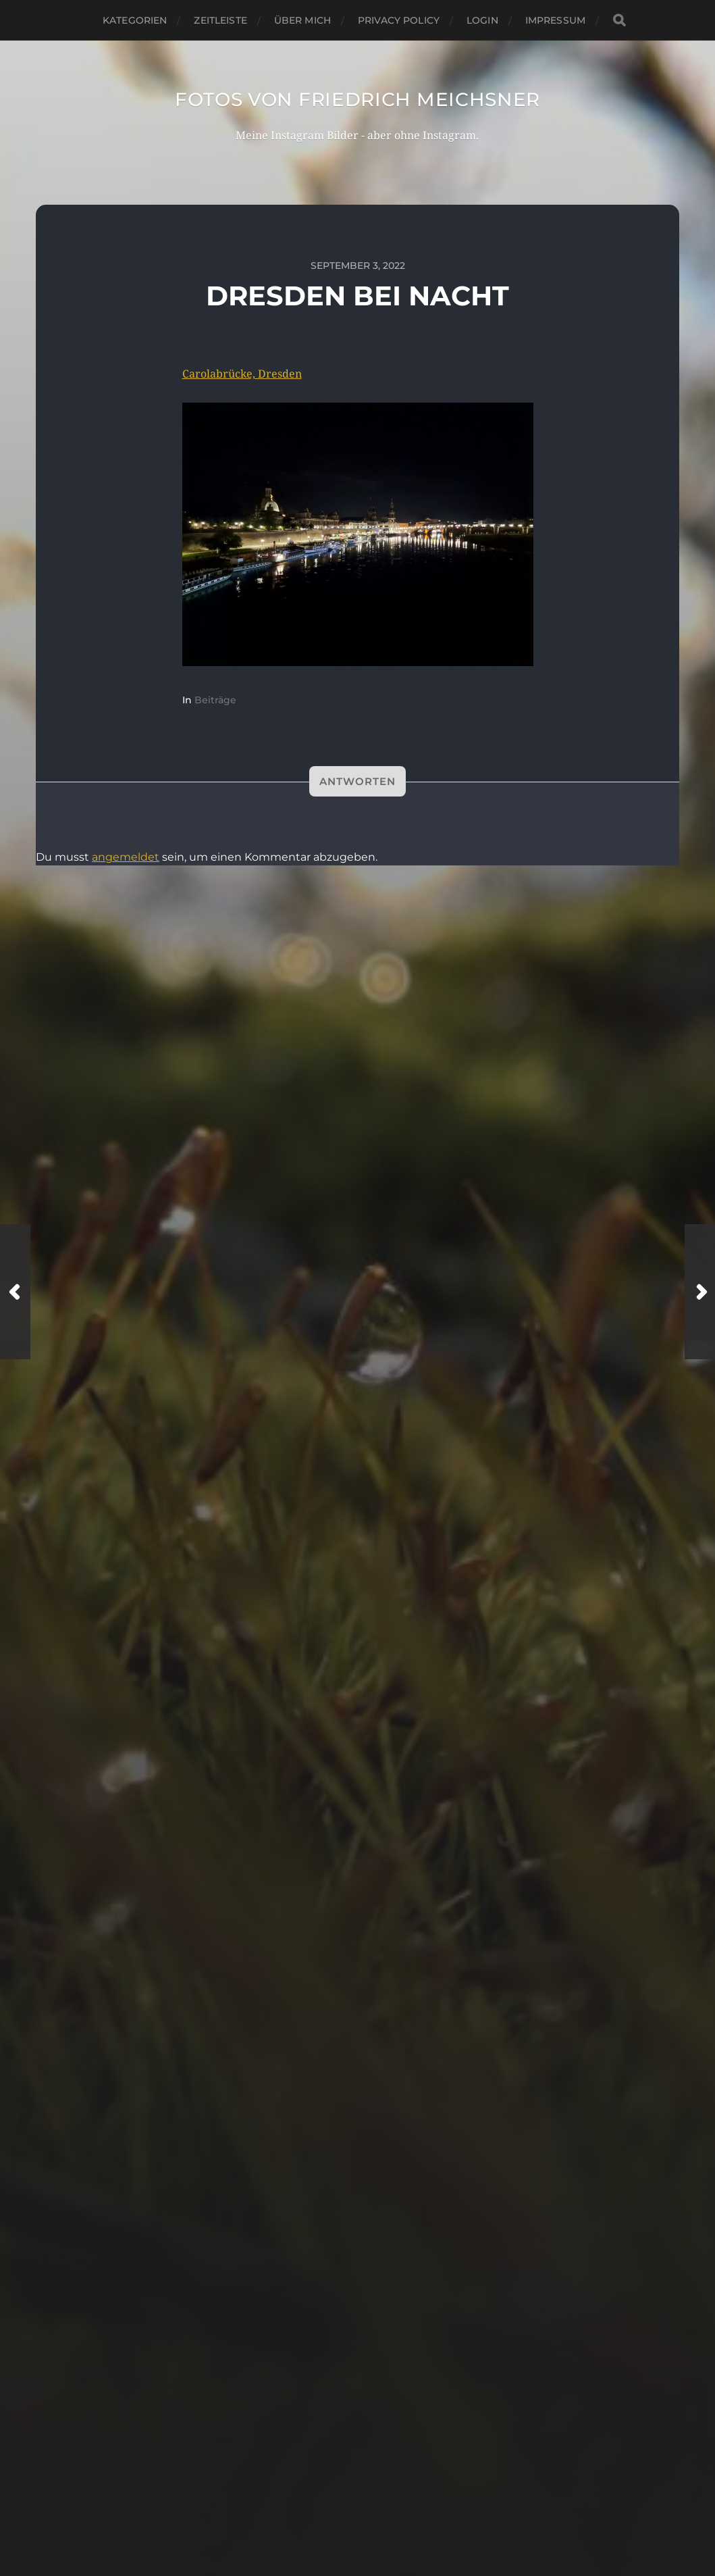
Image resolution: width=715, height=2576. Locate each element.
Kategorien (135, 20)
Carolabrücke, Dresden (242, 374)
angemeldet (125, 857)
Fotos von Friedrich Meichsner (357, 99)
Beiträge (215, 700)
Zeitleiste (220, 20)
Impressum (555, 20)
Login (482, 20)
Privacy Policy (399, 20)
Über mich (302, 20)
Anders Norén (388, 2523)
